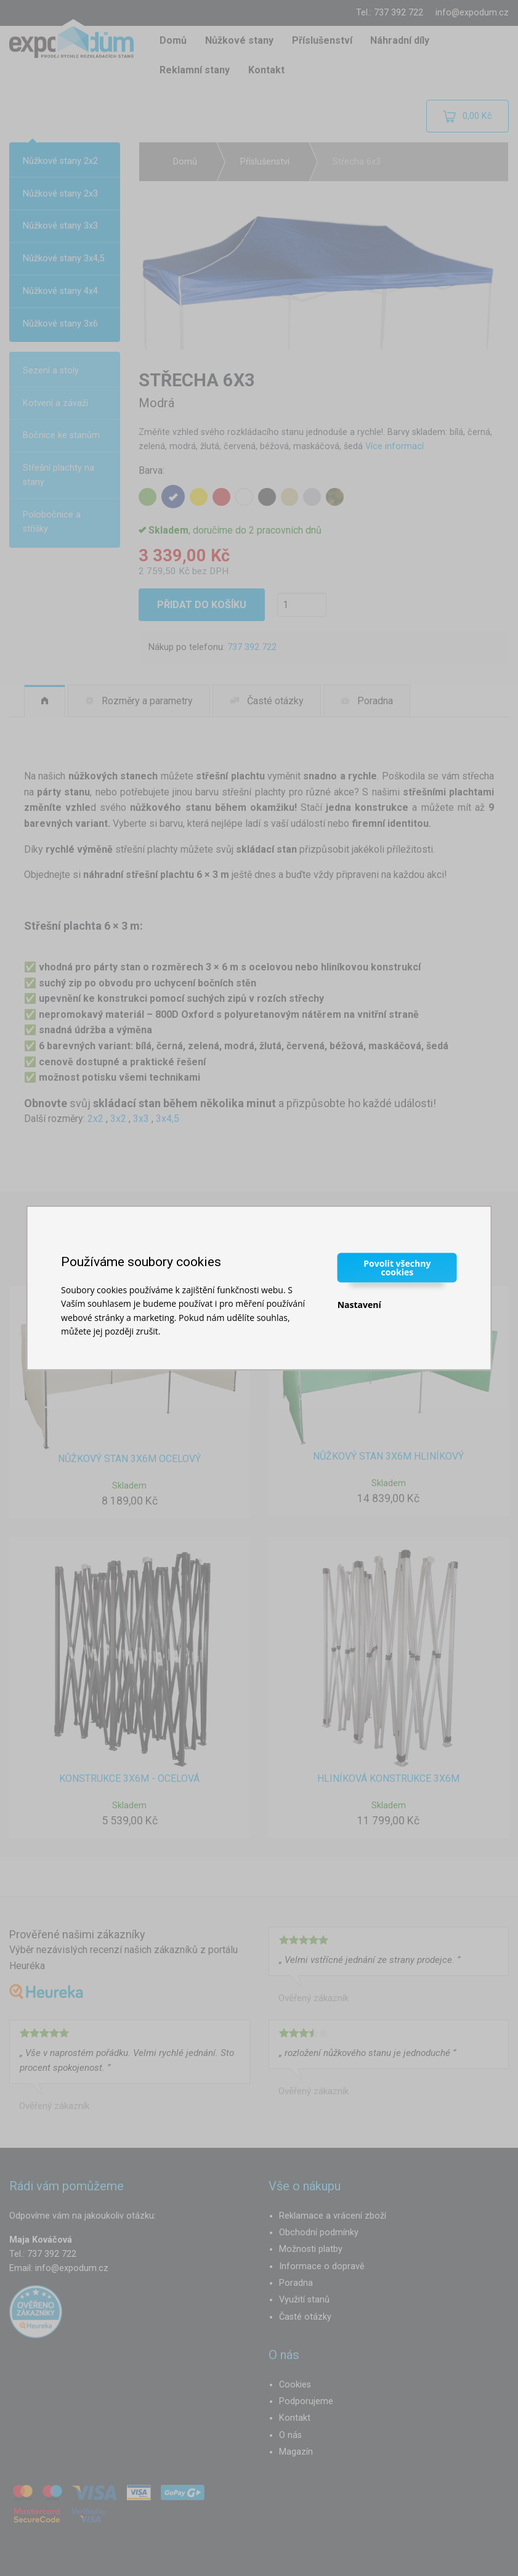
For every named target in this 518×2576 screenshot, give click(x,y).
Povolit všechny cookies (397, 1267)
